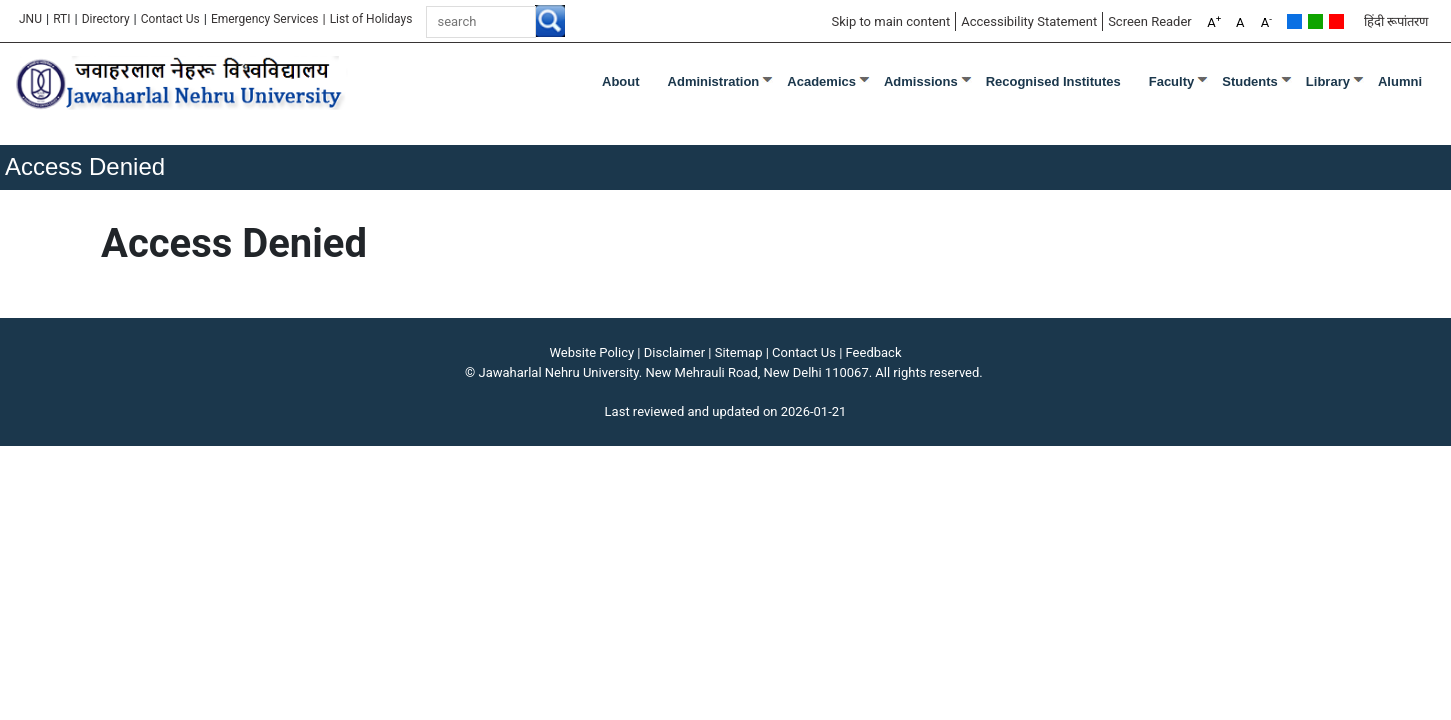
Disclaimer (674, 352)
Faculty (1172, 81)
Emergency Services (265, 19)
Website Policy (592, 352)
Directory (106, 19)
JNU (30, 19)
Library (1328, 81)
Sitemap (739, 352)
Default (1294, 21)
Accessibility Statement (1029, 21)
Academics (821, 81)
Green (1315, 21)
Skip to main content (890, 21)
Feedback (874, 352)
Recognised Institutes (1053, 81)
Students (1250, 81)
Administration (714, 81)
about (621, 81)
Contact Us (170, 19)
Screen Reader (1150, 21)
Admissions (921, 81)
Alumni (1400, 81)
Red (1336, 21)
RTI (61, 19)
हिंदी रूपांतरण (1396, 21)
